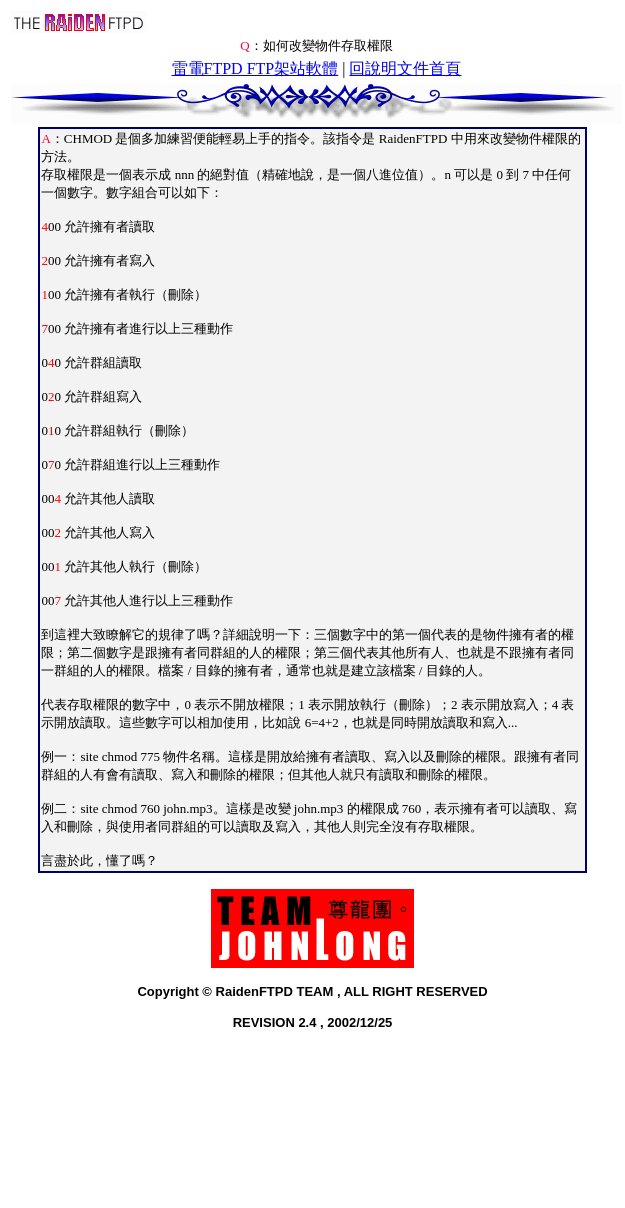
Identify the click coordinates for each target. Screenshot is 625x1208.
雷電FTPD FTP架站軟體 (255, 68)
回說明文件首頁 (405, 68)
